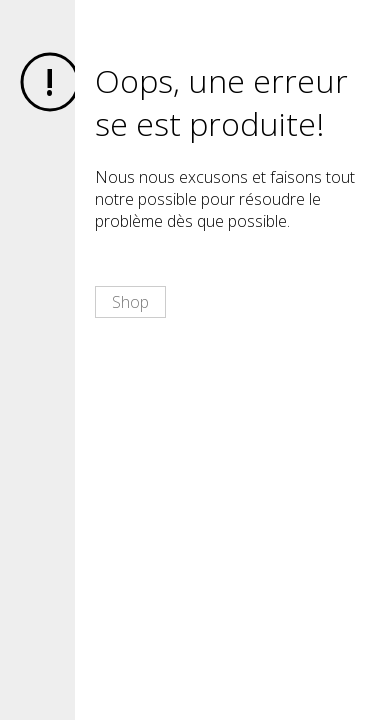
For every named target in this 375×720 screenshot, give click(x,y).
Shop (130, 302)
